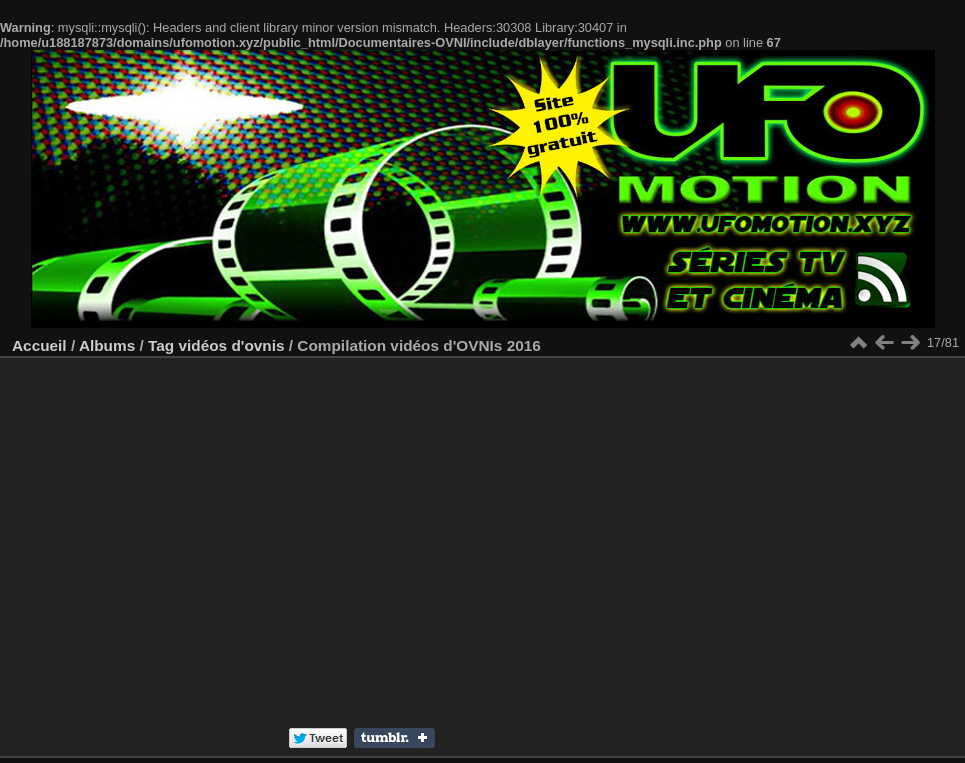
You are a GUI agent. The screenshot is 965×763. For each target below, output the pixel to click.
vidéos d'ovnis (231, 345)
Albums (107, 345)
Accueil (39, 345)
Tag (161, 345)
